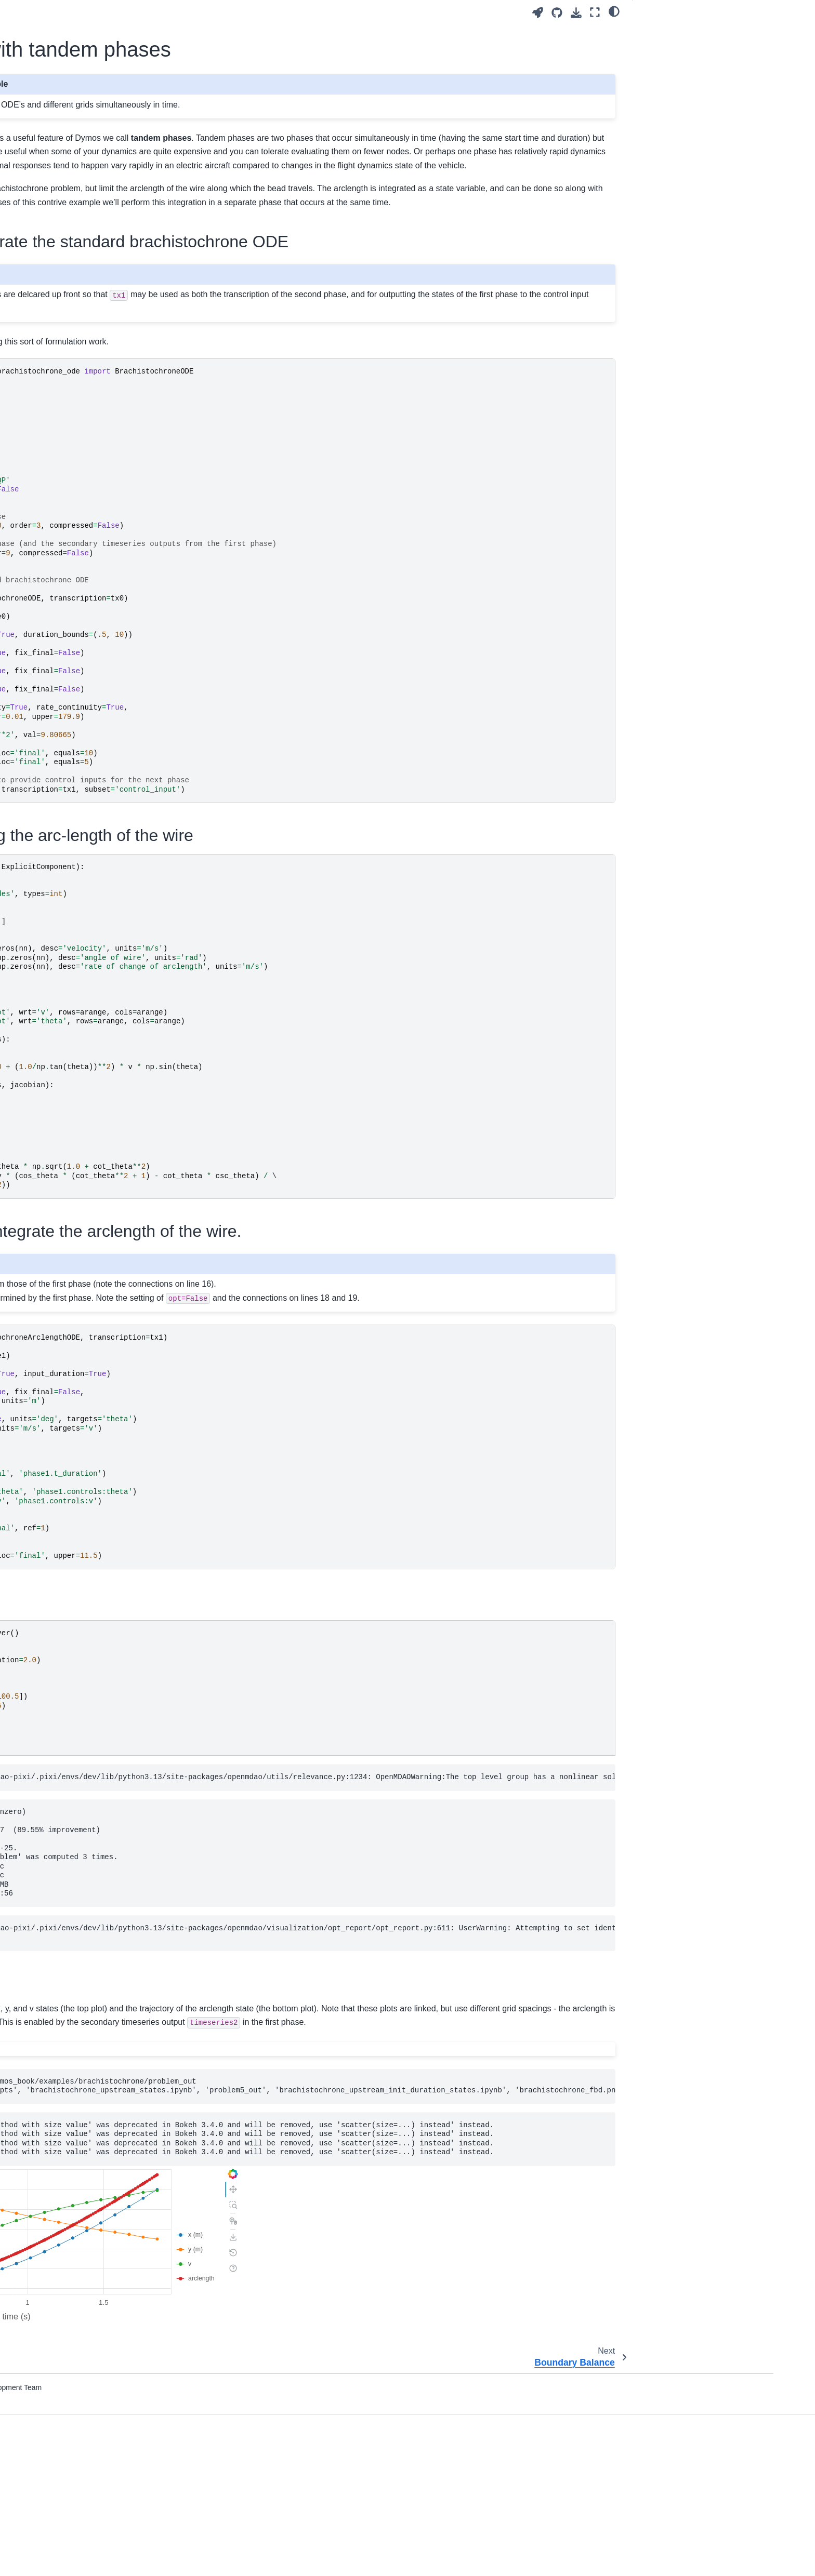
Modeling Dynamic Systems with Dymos (109, 298)
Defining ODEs (79, 259)
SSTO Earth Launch (96, 818)
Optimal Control (81, 226)
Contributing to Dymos (92, 1206)
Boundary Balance (94, 970)
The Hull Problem (92, 599)
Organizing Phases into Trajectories (114, 1030)
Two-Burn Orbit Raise (99, 632)
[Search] (114, 101)
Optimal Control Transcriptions (105, 242)
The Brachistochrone (98, 381)
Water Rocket (86, 908)
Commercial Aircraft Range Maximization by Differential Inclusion (109, 554)
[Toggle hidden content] (410, 2210)
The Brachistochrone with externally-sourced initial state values (112, 409)
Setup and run (664, 112)
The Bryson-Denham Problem (112, 525)
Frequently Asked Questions (102, 1119)
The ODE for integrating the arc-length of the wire (704, 65)
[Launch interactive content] (537, 12)
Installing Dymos (82, 183)
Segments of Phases (89, 321)
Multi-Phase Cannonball (103, 740)
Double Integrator (92, 583)
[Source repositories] (557, 12)
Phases (67, 1014)
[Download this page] (576, 12)
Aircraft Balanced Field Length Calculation (113, 461)
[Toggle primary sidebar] (206, 12)
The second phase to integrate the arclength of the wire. (697, 91)
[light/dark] (614, 11)
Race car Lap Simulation (104, 772)
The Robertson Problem (103, 892)
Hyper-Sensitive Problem (104, 616)
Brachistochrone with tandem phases (115, 948)
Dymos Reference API (92, 1162)
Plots (649, 126)
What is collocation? (88, 276)
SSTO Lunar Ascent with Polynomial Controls (104, 869)
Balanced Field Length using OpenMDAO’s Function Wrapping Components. (118, 496)
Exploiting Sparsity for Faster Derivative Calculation (103, 1053)
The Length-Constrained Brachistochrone (103, 655)
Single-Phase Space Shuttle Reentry (109, 795)
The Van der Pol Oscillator (106, 438)
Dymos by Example (89, 365)
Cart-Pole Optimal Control (106, 925)
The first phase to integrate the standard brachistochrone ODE (696, 38)
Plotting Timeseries (87, 1076)
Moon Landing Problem (102, 723)
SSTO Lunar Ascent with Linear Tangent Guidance (115, 840)
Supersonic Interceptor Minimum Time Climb (117, 684)
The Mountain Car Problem (108, 706)
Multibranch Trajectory (100, 756)
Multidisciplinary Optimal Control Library (108, 133)
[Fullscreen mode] (594, 12)
